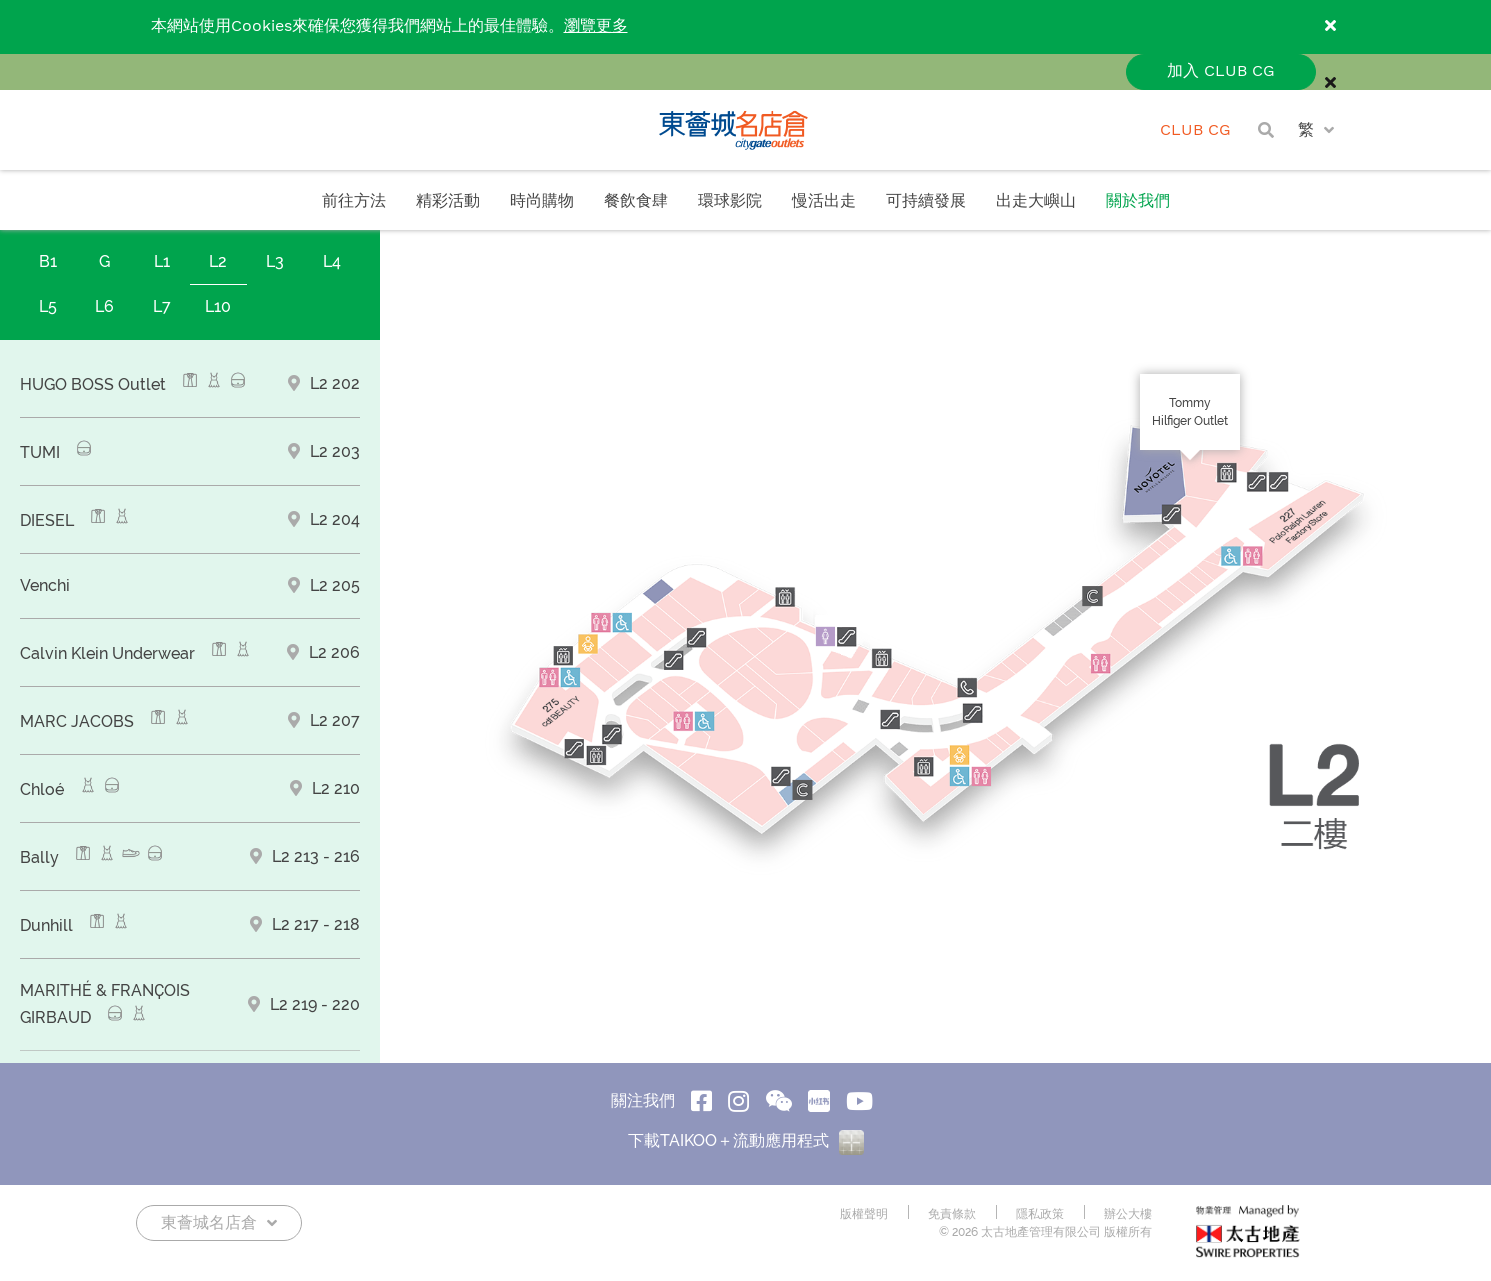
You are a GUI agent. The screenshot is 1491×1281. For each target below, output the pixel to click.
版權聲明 (864, 1214)
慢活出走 (824, 201)
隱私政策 (1040, 1214)
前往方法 (354, 201)
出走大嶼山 (1036, 201)
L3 (275, 261)
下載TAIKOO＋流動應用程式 (746, 1140)
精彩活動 (448, 201)
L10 (218, 306)
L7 (162, 306)
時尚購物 (542, 201)
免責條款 (952, 1214)
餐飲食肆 (636, 201)
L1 (162, 261)
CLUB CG (1195, 130)
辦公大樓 (1128, 1214)
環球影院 (730, 201)
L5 (48, 306)
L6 (104, 306)
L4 (332, 261)
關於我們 (1138, 201)
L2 (218, 261)
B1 (48, 261)
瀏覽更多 (596, 26)
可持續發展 (926, 201)
